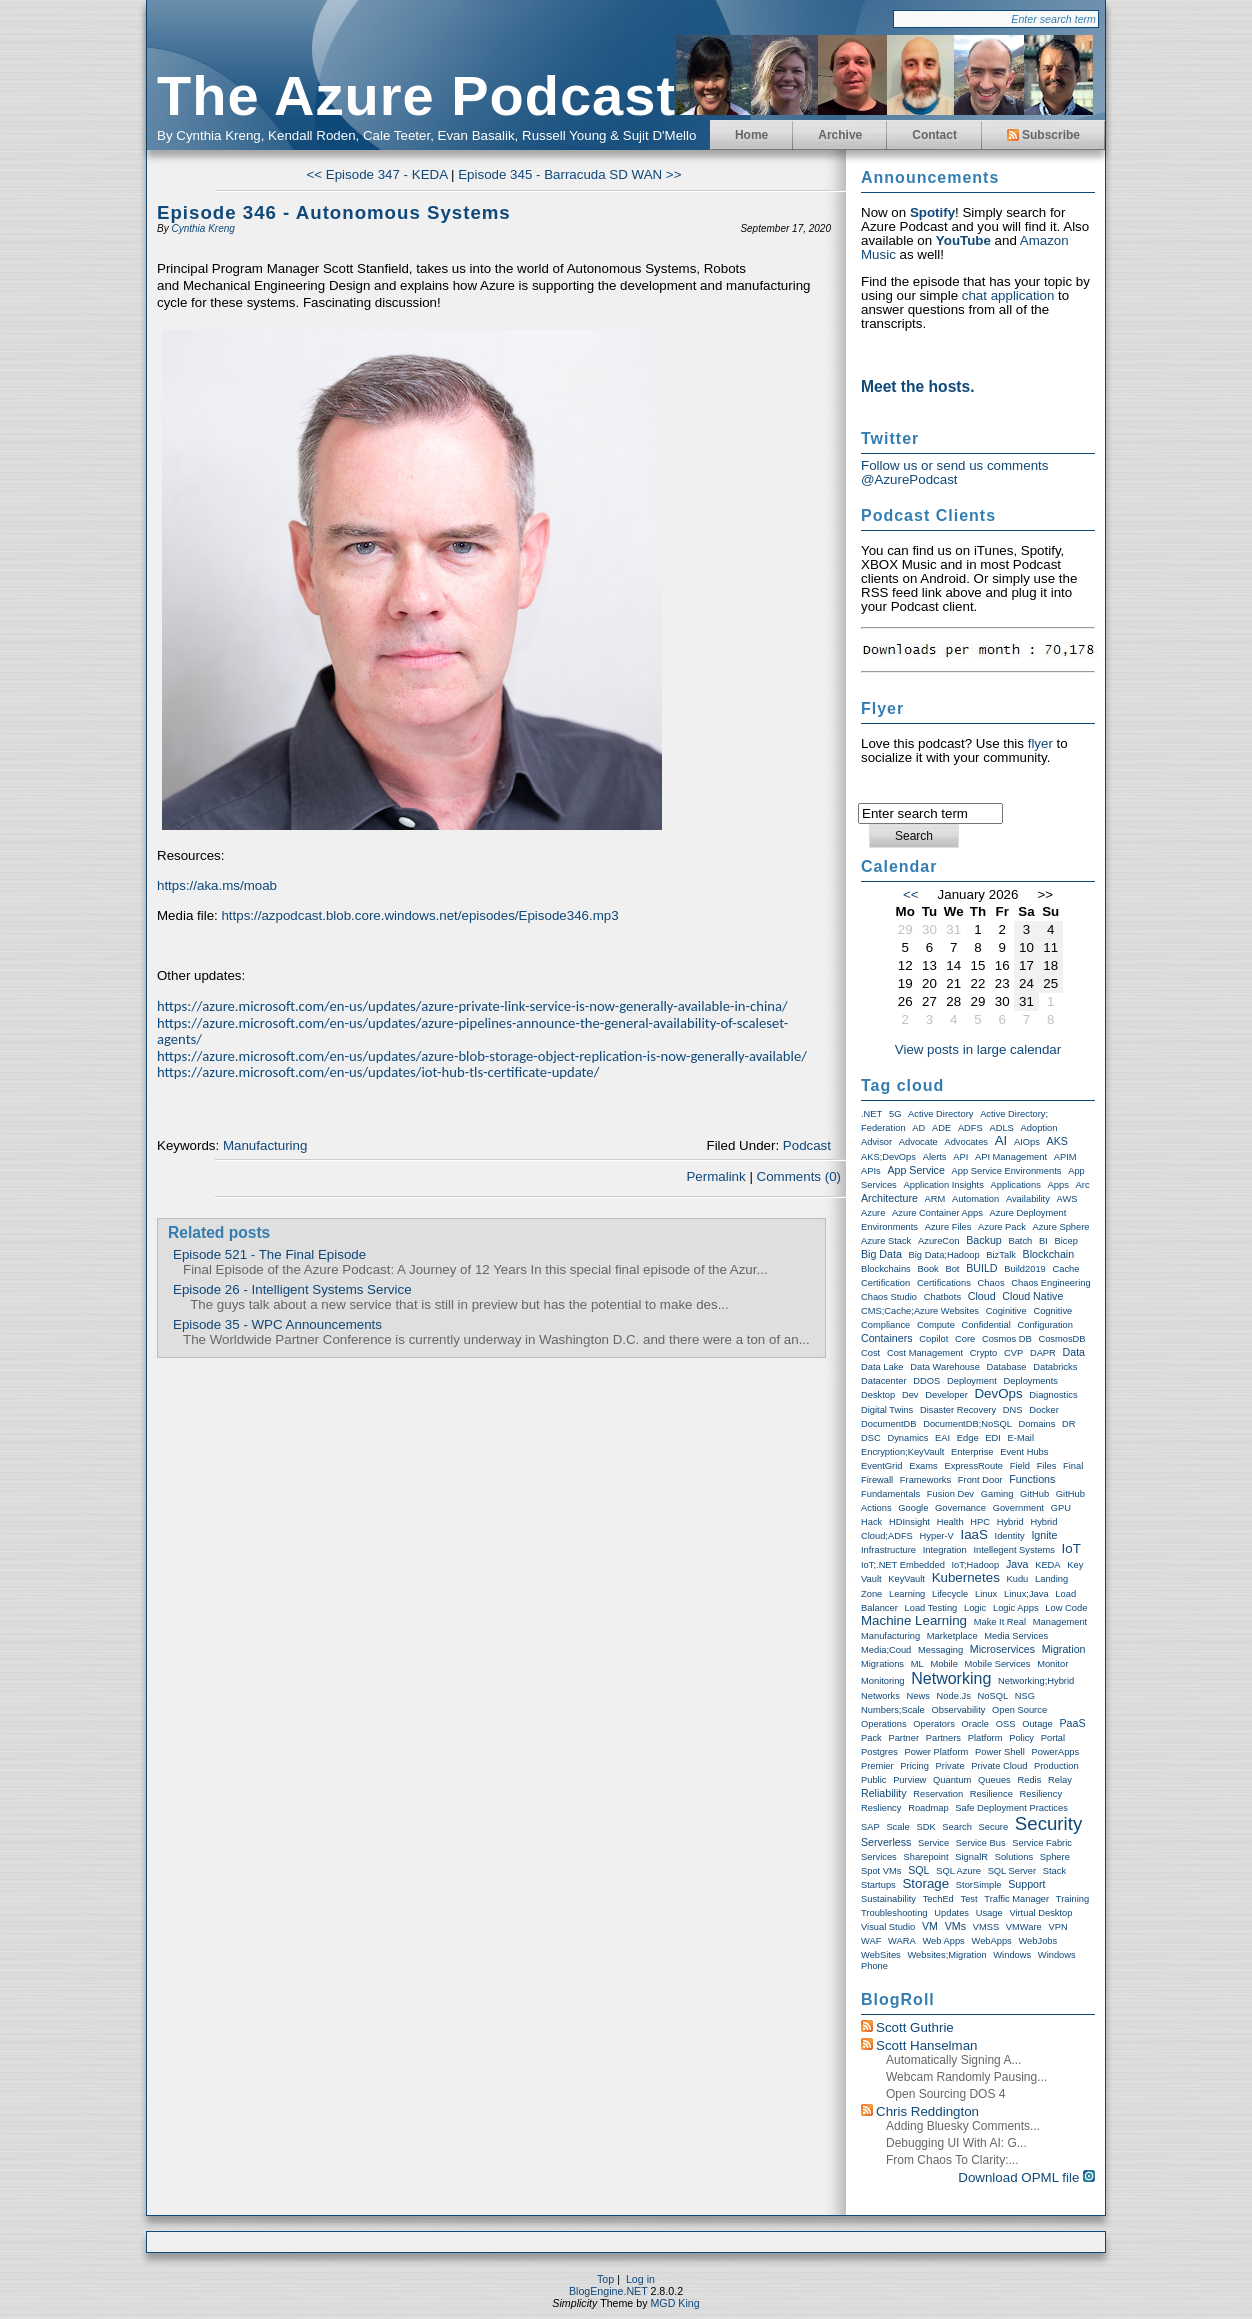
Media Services (1016, 1636)
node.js (954, 1696)
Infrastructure (888, 1550)
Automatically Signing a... (953, 2060)
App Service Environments (1007, 1171)
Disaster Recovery (958, 1410)
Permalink (715, 1176)
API (960, 1157)
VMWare (1024, 1927)
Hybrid (1010, 1522)
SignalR (971, 1857)
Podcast (807, 1145)
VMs (955, 1926)
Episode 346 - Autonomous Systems (334, 212)
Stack (1054, 1871)
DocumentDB (888, 1424)
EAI (942, 1438)
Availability (1028, 1199)
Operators (933, 1724)
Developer (946, 1395)
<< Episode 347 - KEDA (377, 174)
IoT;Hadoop (976, 1565)
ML (917, 1664)
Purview (909, 1780)
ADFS (970, 1128)
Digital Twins (887, 1410)
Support (1026, 1884)
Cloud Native (1032, 1296)
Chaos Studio (889, 1297)
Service (933, 1843)
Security (1048, 1823)
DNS (1013, 1410)
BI (1043, 1241)
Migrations (882, 1664)
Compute (936, 1325)
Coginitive (1006, 1311)
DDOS (926, 1381)
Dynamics (907, 1438)
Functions (1032, 1479)
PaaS (1072, 1723)
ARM (935, 1199)
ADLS (1001, 1128)
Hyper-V (937, 1536)
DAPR (1043, 1353)
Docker (1044, 1410)
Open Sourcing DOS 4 (945, 2094)
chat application (1008, 295)
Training (1072, 1899)
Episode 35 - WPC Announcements (277, 1324)
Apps (1058, 1185)
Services (879, 1857)
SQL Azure (958, 1871)
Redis (1029, 1780)
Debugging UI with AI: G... (956, 2143)
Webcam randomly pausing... (966, 2077)
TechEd (938, 1899)
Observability (958, 1710)
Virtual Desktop (1040, 1913)
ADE (941, 1128)
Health (950, 1522)
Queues (994, 1780)
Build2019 (1025, 1269)
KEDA (1047, 1565)
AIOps (1027, 1142)
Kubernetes (966, 1577)
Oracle (975, 1724)
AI (1001, 1140)
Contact (934, 135)
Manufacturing (265, 1145)
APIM (1065, 1157)
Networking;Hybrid (1036, 1681)
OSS (1006, 1724)
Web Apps (943, 1941)
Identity (1010, 1536)
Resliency (881, 1808)
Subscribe (1043, 135)
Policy (1021, 1738)
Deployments (1030, 1381)
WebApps (992, 1941)
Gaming (997, 1494)
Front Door (980, 1480)
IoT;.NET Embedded (903, 1565)
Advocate (918, 1142)
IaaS (973, 1534)
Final (1073, 1466)
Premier (877, 1766)
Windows (1012, 1955)
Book (927, 1269)
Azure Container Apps (937, 1213)
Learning (907, 1594)
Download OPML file (1026, 2177)
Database (1007, 1367)
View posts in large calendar (978, 1049)
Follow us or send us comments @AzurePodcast (954, 472)
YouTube (963, 240)
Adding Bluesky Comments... (963, 2126)
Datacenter (884, 1381)
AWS (1067, 1199)
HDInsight (909, 1522)
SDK (925, 1827)
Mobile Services (998, 1664)
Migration (1064, 1649)
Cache (1065, 1269)
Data (1074, 1352)
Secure (994, 1827)
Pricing (914, 1766)
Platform (985, 1738)
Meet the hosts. (918, 386)
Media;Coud (886, 1650)
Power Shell (1000, 1752)
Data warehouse (945, 1367)
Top (605, 2279)
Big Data (881, 1254)
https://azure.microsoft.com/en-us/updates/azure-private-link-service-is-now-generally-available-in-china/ (472, 1006)
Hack (871, 1522)
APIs (871, 1171)
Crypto (983, 1353)
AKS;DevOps (888, 1157)
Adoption (1039, 1128)
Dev (910, 1395)
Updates (951, 1913)
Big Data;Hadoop (944, 1255)
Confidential (986, 1325)
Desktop (878, 1395)
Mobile (943, 1664)
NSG (1025, 1696)
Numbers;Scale (893, 1710)
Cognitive (1052, 1311)
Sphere (1055, 1857)
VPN (1057, 1927)
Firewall (877, 1480)
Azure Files (948, 1227)
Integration (945, 1550)
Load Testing (931, 1608)
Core (965, 1339)
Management (1060, 1622)
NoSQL (993, 1696)
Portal (1053, 1738)
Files (1047, 1466)
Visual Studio (888, 1927)
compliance (885, 1325)
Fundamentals (890, 1494)
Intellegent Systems (1013, 1550)
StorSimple (979, 1885)
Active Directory (940, 1114)
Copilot (933, 1339)
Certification (885, 1283)
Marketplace (952, 1636)
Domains (1037, 1424)
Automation (975, 1199)
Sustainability (888, 1899)
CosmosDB (1061, 1339)
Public (873, 1780)
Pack (871, 1738)
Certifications (944, 1283)
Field (1020, 1466)
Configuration (1046, 1325)
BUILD (981, 1268)
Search (957, 1827)
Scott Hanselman (927, 2045)
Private (950, 1766)
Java (1017, 1564)
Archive (840, 135)
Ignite (1044, 1535)
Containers (887, 1338)
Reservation (938, 1794)
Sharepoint (925, 1857)
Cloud (982, 1296)
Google (913, 1508)
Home (751, 135)
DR (1068, 1424)
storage (925, 1883)
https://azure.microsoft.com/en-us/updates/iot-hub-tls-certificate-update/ (378, 1072)
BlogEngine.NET (608, 2291)
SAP (870, 1827)
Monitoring (883, 1681)
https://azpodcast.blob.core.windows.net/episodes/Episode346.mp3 (419, 915)
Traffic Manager (1016, 1899)
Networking (951, 1678)
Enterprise (972, 1452)
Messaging (940, 1650)
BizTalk (1001, 1255)
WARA (902, 1941)
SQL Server (1012, 1871)
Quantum (952, 1780)
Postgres (879, 1752)
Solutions (1014, 1857)
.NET (871, 1114)
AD (918, 1128)
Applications (1016, 1185)
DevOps (998, 1393)
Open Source (1019, 1710)
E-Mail (1021, 1438)
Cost (870, 1353)
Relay (1060, 1780)
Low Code (1066, 1608)
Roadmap (928, 1808)
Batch (1020, 1241)
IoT (1071, 1548)
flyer (1040, 743)
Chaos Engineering (1050, 1283)
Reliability (884, 1793)
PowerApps (1055, 1752)
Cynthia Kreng (202, 228)
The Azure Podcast (416, 95)
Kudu (1018, 1579)
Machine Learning (914, 1620)
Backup (984, 1240)
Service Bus (981, 1843)
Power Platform (937, 1752)
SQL (918, 1870)
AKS (1057, 1141)
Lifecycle (950, 1594)
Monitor (1052, 1664)
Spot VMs (881, 1871)
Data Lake (882, 1367)
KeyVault (906, 1579)
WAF (871, 1941)
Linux (986, 1594)
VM (930, 1926)
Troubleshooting (894, 1913)
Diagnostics (1053, 1395)
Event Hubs (1024, 1452)
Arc (1083, 1185)
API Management (1011, 1157)
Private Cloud (999, 1766)
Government (1018, 1508)
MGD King (674, 2303)
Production (1056, 1766)
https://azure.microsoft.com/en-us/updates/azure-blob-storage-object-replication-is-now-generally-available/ (482, 1056)
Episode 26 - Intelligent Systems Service (292, 1289)
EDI (993, 1438)
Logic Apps (1016, 1608)
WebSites (881, 1955)
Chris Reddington (927, 2111)
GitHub (1034, 1494)
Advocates (966, 1142)
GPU (1061, 1508)
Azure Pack (1002, 1227)
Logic (975, 1608)
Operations (884, 1724)
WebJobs (1037, 1941)
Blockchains (886, 1269)
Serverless (886, 1842)
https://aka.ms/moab (217, 885)
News (918, 1696)
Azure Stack (886, 1241)
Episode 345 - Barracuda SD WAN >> (569, 174)
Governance (960, 1508)
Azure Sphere (1061, 1227)
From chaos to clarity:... (952, 2160)
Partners (943, 1738)
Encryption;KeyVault (902, 1452)
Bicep (1066, 1241)
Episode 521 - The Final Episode (269, 1254)
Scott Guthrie (915, 2027)
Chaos (991, 1283)
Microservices (1002, 1649)
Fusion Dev (950, 1494)
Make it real (1000, 1622)
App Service (915, 1170)
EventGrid (881, 1466)
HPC (980, 1522)
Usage (989, 1913)
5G (895, 1114)
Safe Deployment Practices (1011, 1808)
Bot (952, 1269)
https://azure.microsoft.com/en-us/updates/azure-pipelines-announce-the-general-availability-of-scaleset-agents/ (472, 1031)
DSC (871, 1438)
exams (923, 1466)
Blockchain (1049, 1254)
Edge (968, 1438)
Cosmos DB (1007, 1339)
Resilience (991, 1794)
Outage (1037, 1724)
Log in (640, 2279)
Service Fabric (1042, 1843)
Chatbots (942, 1297)
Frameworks (925, 1480)
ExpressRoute (973, 1466)
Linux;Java (1026, 1594)
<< (911, 894)
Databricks (1055, 1367)
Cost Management (925, 1353)
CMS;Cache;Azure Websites (920, 1311)
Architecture (889, 1198)
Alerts (935, 1157)
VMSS (986, 1927)
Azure (873, 1213)
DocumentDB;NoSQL (967, 1424)
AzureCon (938, 1241)
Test (969, 1899)
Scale (897, 1827)
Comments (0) (799, 1176)
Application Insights (943, 1185)
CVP (1013, 1353)
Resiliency (1041, 1794)
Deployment (972, 1381)
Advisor (876, 1142)
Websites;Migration (946, 1955)
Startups (878, 1885)
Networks (880, 1696)
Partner (903, 1738)
